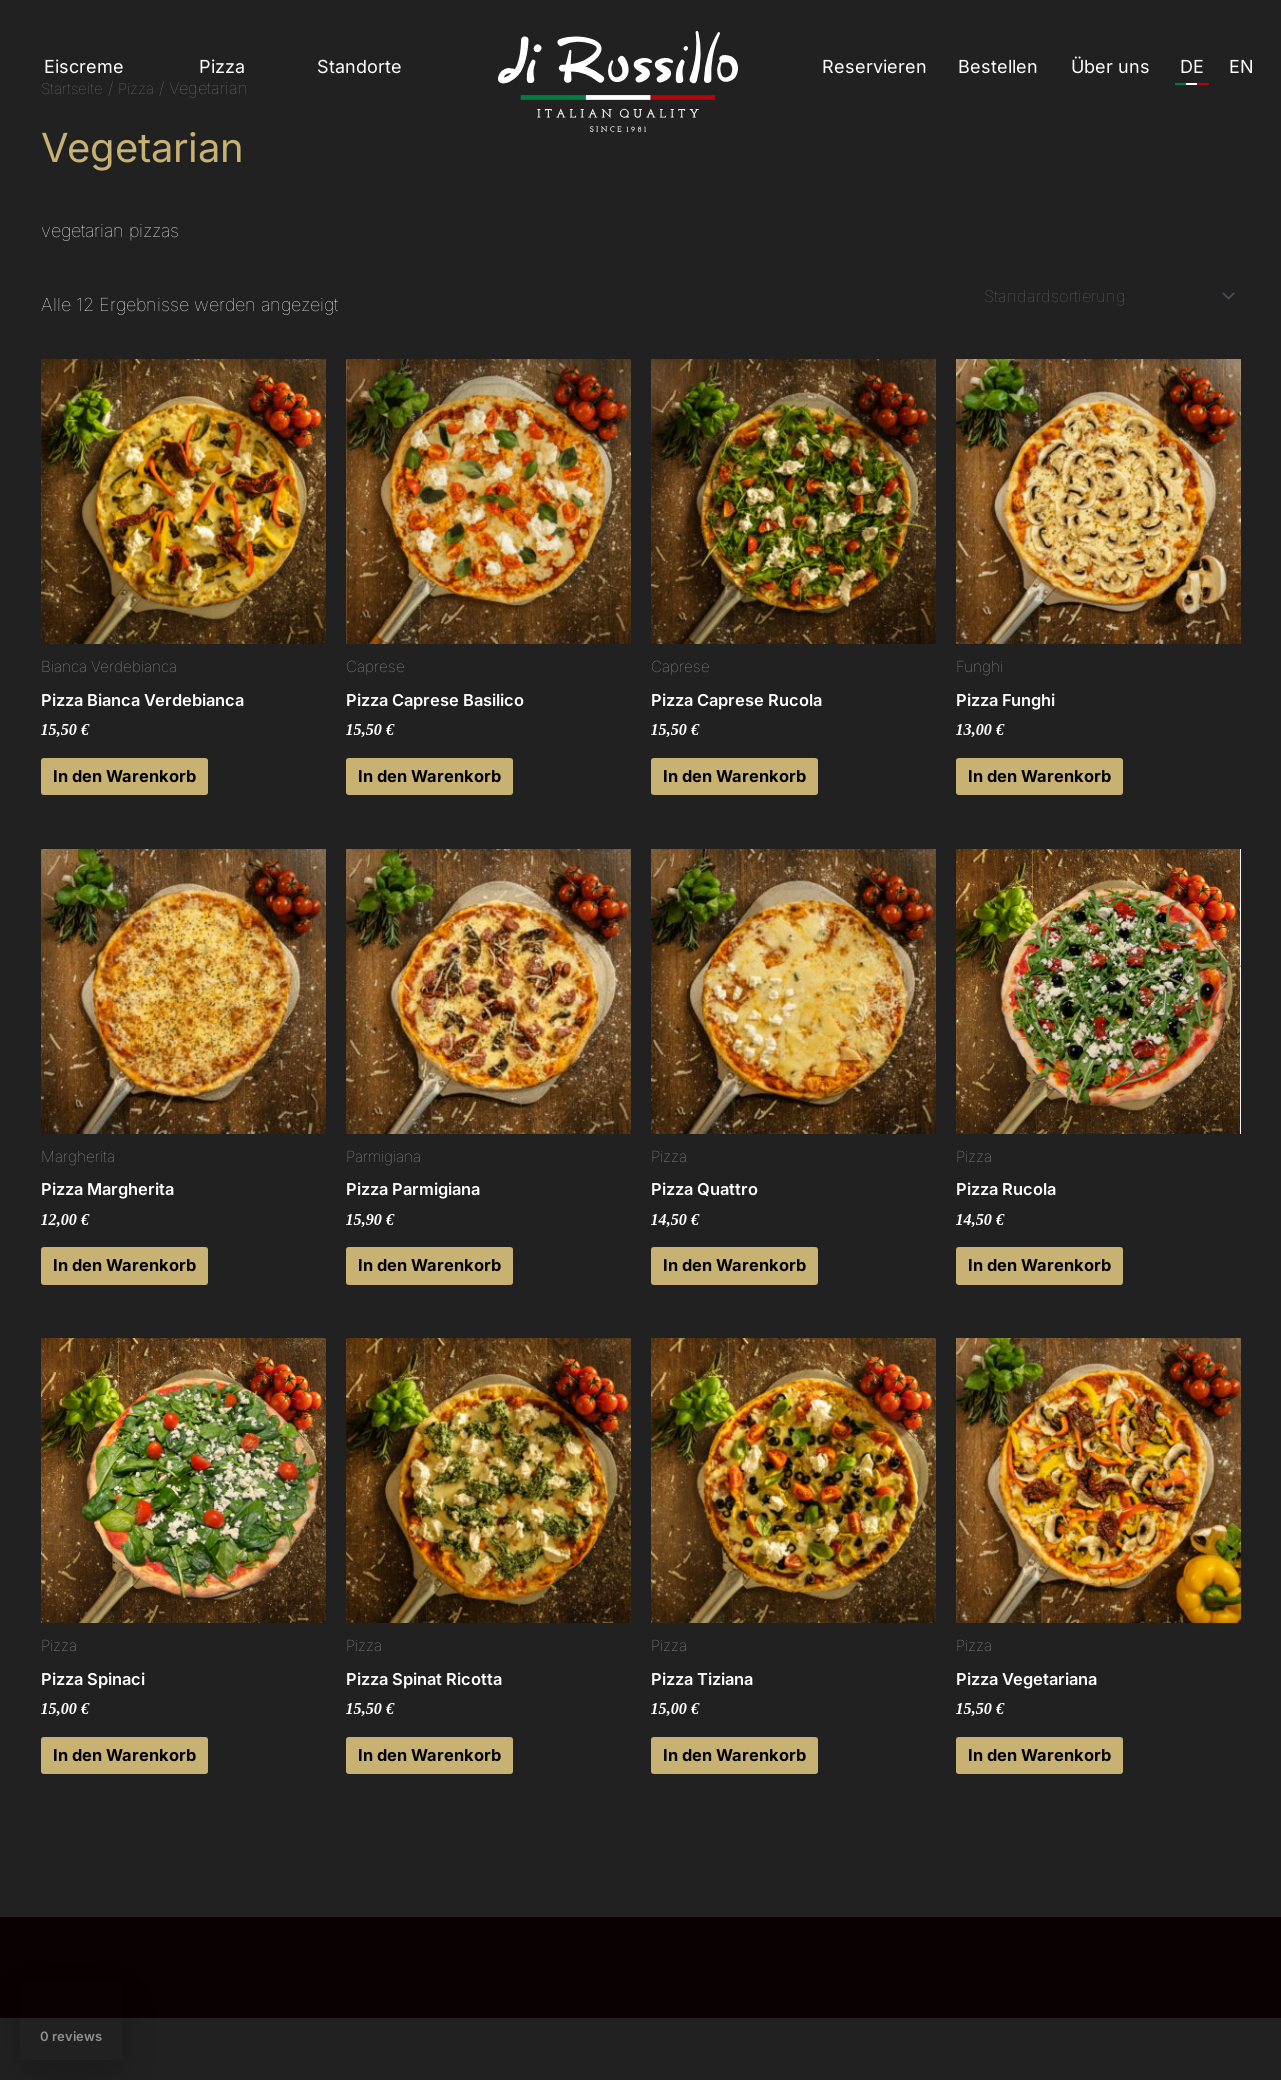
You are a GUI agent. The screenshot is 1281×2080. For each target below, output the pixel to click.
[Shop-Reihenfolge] (1098, 297)
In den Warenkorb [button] (147, 789)
